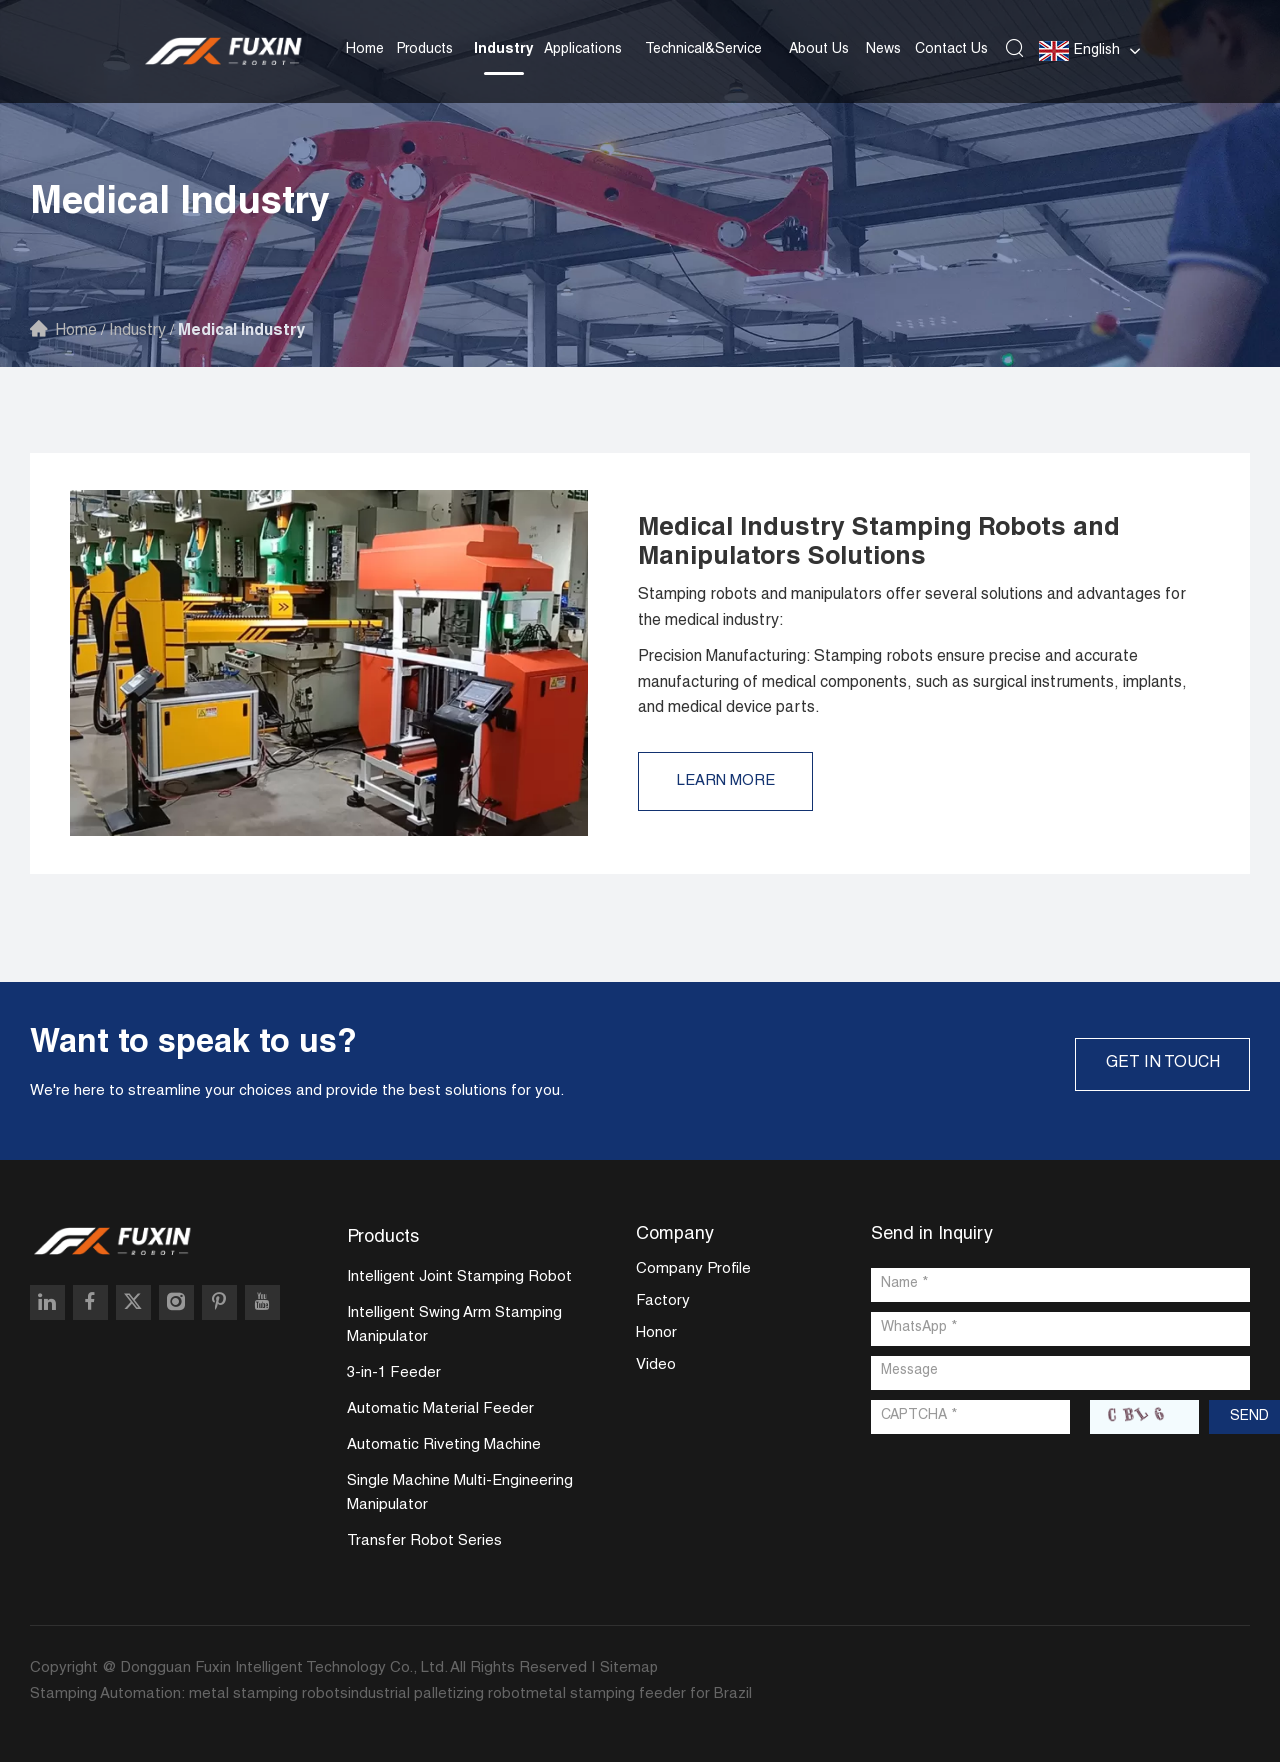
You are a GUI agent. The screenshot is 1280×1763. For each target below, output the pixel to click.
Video (656, 1366)
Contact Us (951, 49)
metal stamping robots (268, 1695)
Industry (504, 49)
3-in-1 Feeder (394, 1374)
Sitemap (629, 1669)
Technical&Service (703, 49)
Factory (663, 1302)
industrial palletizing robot (437, 1695)
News (883, 49)
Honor (656, 1334)
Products (425, 49)
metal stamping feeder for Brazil (639, 1695)
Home (365, 49)
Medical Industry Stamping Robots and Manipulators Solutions (884, 543)
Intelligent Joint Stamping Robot (459, 1278)
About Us (819, 49)
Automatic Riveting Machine (444, 1446)
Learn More (728, 781)
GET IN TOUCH (1160, 1064)
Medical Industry (247, 332)
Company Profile (693, 1270)
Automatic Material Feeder (440, 1410)
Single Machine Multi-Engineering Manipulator (460, 1494)
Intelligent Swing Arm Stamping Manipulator (454, 1326)
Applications (583, 49)
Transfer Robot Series (424, 1542)
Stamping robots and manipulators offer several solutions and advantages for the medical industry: (912, 608)
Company (675, 1235)
